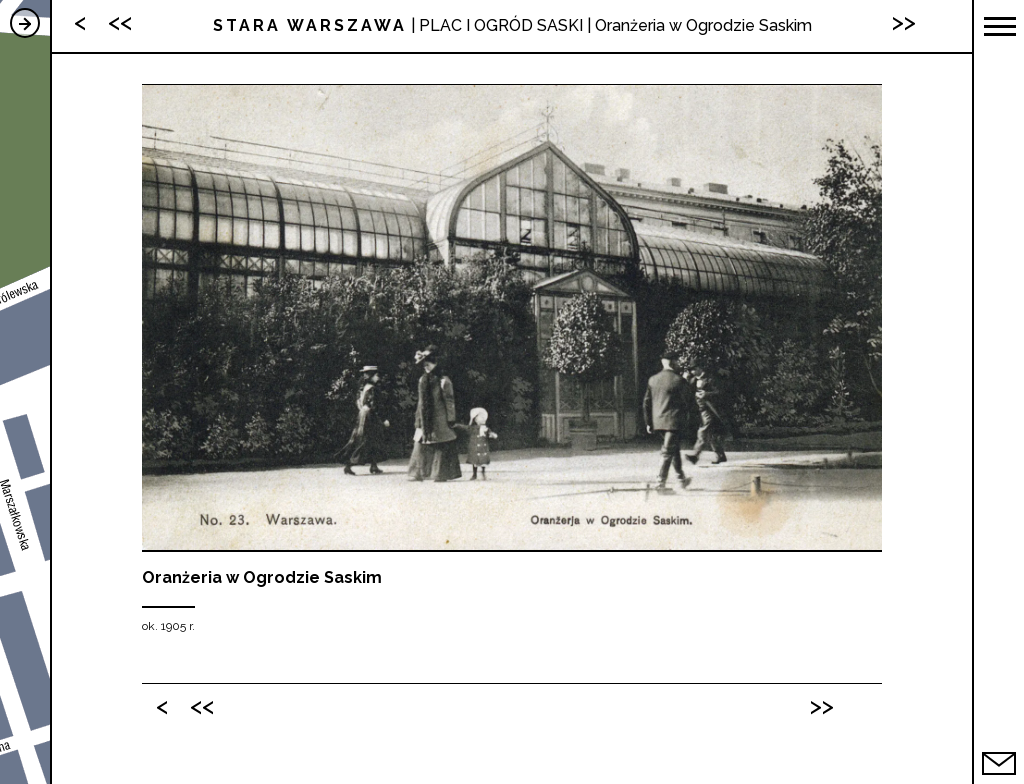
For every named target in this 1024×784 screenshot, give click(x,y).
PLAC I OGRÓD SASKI (501, 25)
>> (822, 705)
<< (202, 705)
